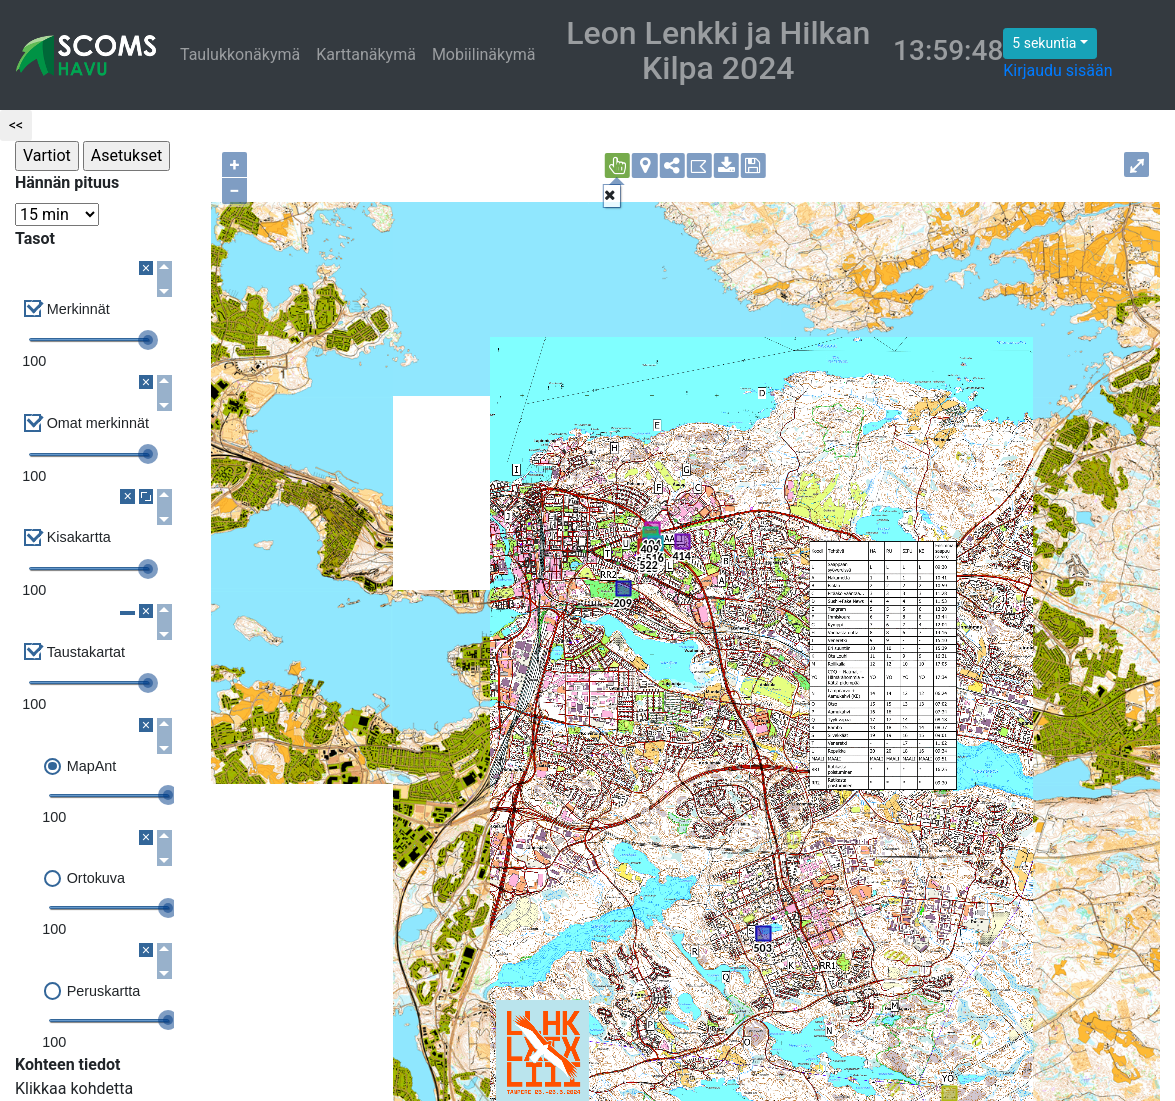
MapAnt (92, 766)
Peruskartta (104, 991)
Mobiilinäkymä (484, 54)
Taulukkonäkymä (240, 54)
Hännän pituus (67, 182)
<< (16, 125)
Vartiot (47, 155)
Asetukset (126, 155)
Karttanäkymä (366, 54)
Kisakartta (79, 537)
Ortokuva (96, 878)
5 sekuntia (1044, 43)
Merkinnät (78, 309)
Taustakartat (86, 652)
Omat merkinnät (98, 423)
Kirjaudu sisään (1057, 70)
